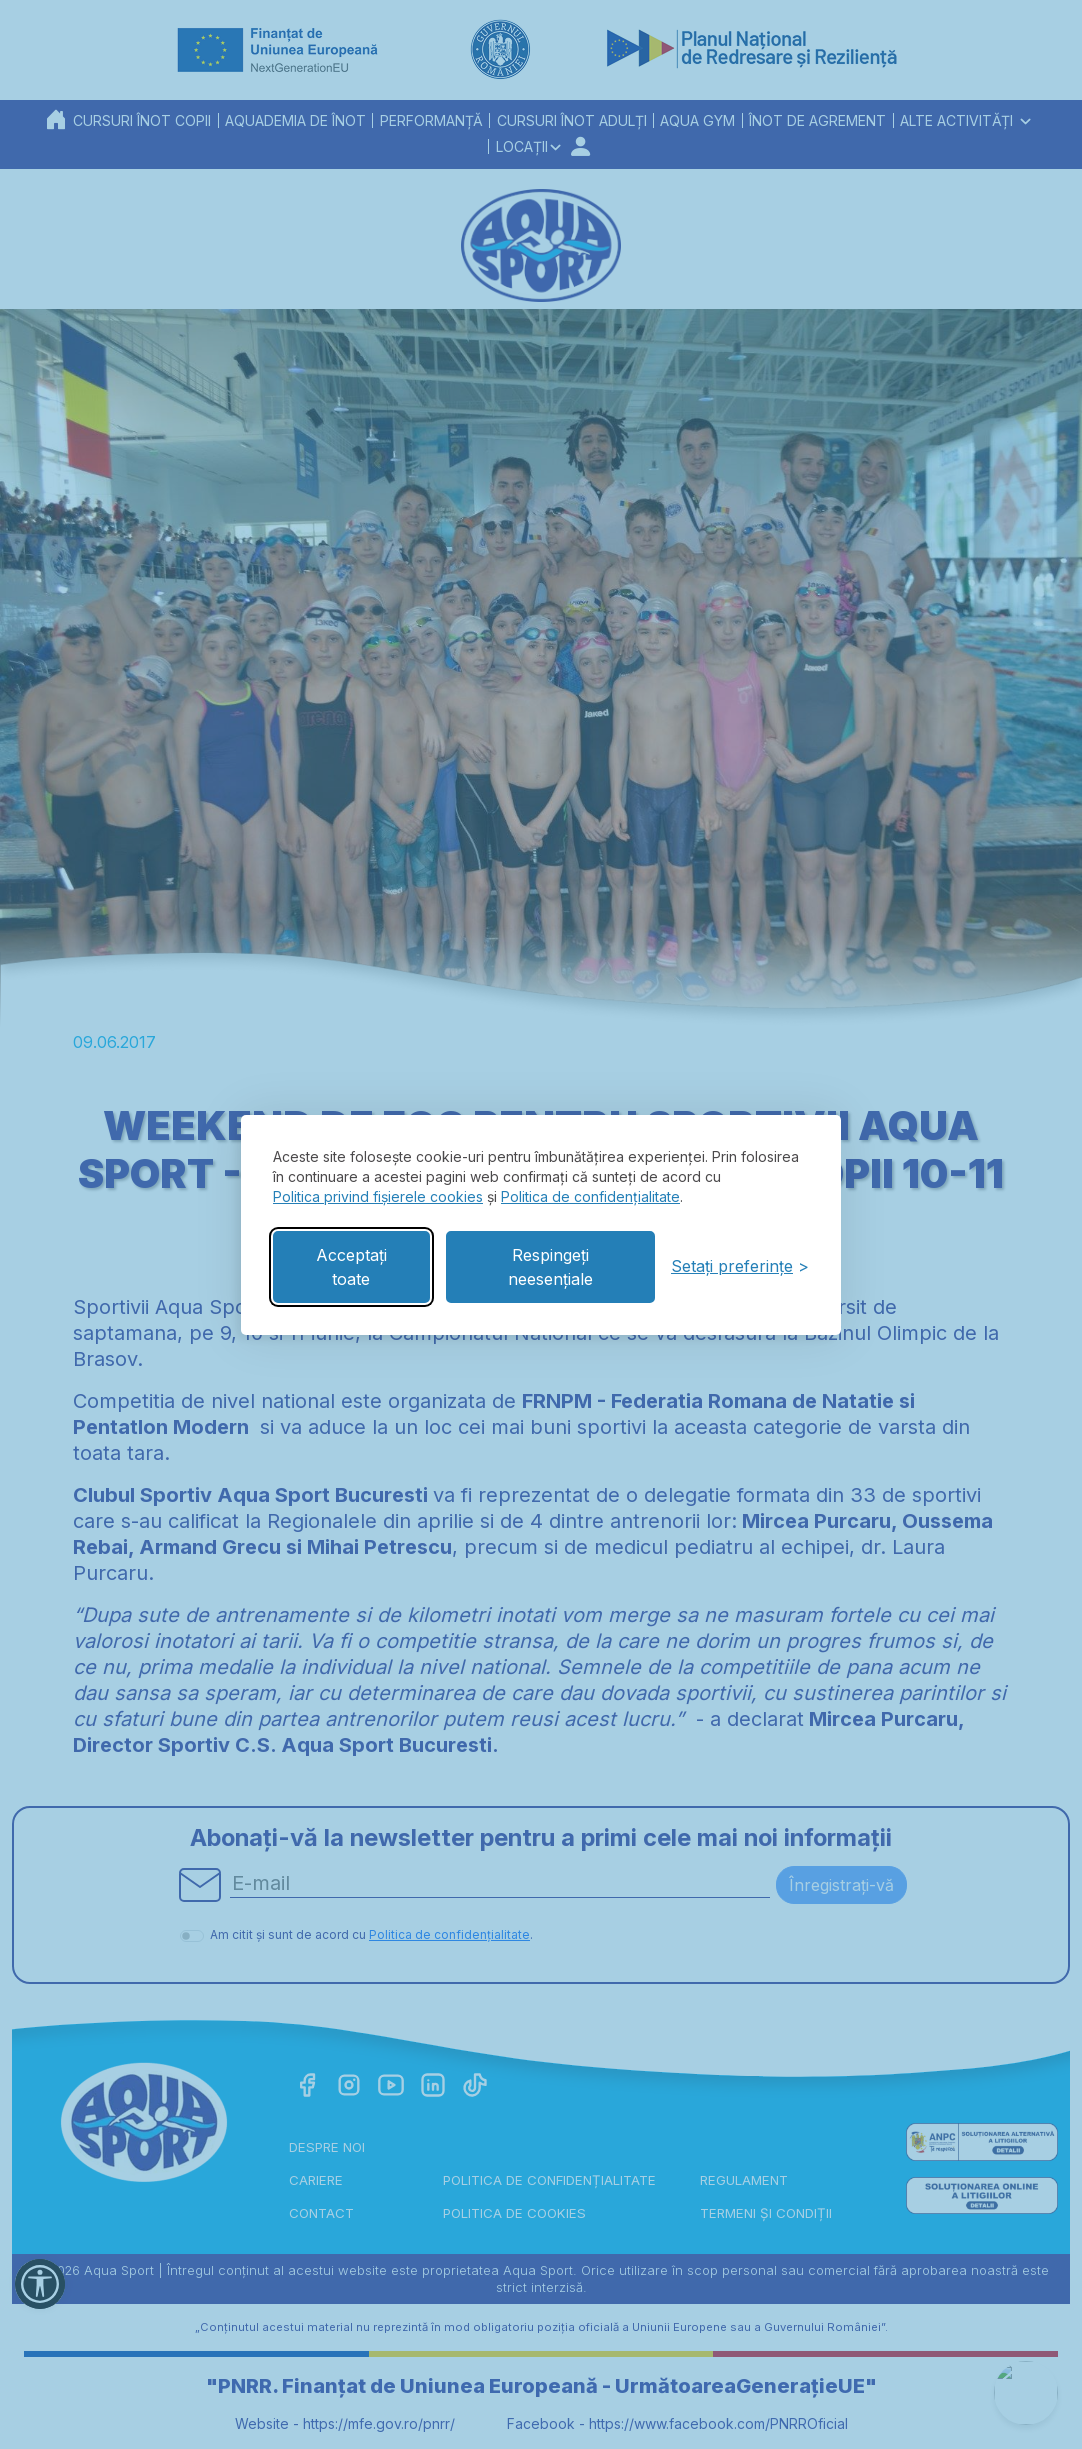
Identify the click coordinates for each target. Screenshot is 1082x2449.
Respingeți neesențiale (550, 1267)
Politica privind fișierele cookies (378, 1196)
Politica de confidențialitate (590, 1196)
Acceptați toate (351, 1267)
